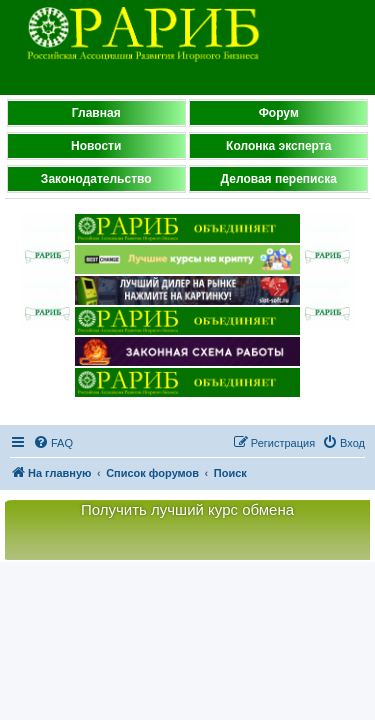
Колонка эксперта (278, 146)
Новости (96, 146)
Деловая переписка (279, 179)
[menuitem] (53, 443)
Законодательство (96, 179)
